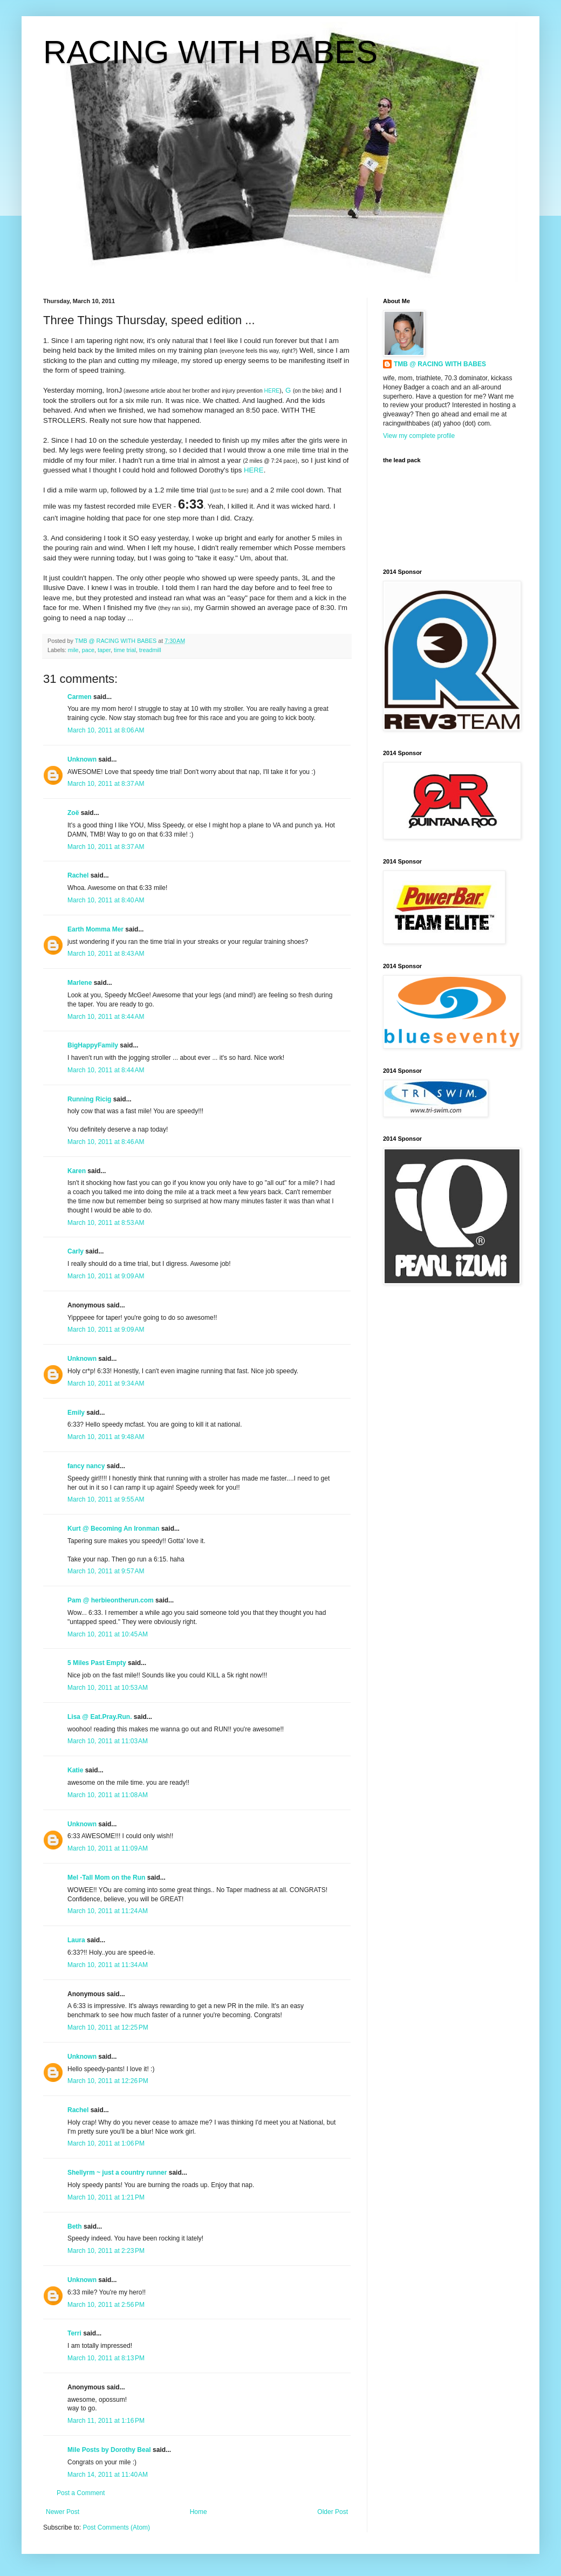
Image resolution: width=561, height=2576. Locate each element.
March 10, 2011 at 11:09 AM (107, 1848)
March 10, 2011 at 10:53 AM (107, 1687)
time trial (125, 650)
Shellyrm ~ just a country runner (117, 2172)
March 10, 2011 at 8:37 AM (105, 783)
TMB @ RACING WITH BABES (440, 364)
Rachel (77, 875)
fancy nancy (86, 1466)
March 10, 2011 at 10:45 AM (107, 1634)
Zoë (73, 813)
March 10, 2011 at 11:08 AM (107, 1795)
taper (104, 650)
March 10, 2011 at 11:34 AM (107, 1965)
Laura (76, 1940)
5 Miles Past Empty (96, 1663)
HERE (272, 391)
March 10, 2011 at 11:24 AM (107, 1911)
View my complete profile (419, 436)
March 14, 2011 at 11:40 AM (107, 2474)
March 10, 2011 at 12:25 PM (107, 2027)
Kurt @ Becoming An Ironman (113, 1528)
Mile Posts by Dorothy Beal (109, 2450)
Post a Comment (81, 2493)
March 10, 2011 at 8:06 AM (105, 730)
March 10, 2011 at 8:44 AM (105, 1016)
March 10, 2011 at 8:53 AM (105, 1223)
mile (73, 650)
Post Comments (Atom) (116, 2527)
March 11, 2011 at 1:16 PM (106, 2420)
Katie (75, 1770)
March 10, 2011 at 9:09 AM (105, 1276)
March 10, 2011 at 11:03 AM (107, 1741)
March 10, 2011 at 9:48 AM (105, 1437)
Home (198, 2512)
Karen (76, 1171)
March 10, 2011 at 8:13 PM (106, 2358)
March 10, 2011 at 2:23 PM (106, 2251)
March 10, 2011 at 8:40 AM (105, 900)
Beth (74, 2226)
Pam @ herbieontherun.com (110, 1600)
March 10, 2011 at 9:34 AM (105, 1383)
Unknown (82, 759)
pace (88, 650)
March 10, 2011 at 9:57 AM (105, 1571)
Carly (75, 1251)
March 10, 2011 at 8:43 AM (105, 953)
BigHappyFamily (92, 1045)
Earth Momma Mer (95, 929)
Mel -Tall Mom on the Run (106, 1877)
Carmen (79, 697)
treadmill (150, 650)
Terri (74, 2333)
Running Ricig (89, 1099)
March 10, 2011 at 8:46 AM (105, 1142)
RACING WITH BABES (210, 52)
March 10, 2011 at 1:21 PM (106, 2197)
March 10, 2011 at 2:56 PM (106, 2304)
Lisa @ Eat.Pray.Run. (99, 1717)
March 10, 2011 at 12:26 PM (107, 2081)
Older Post (332, 2512)
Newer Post (62, 2512)
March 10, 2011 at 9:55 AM (105, 1499)
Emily (76, 1412)
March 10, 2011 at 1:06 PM (106, 2143)
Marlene (79, 982)
